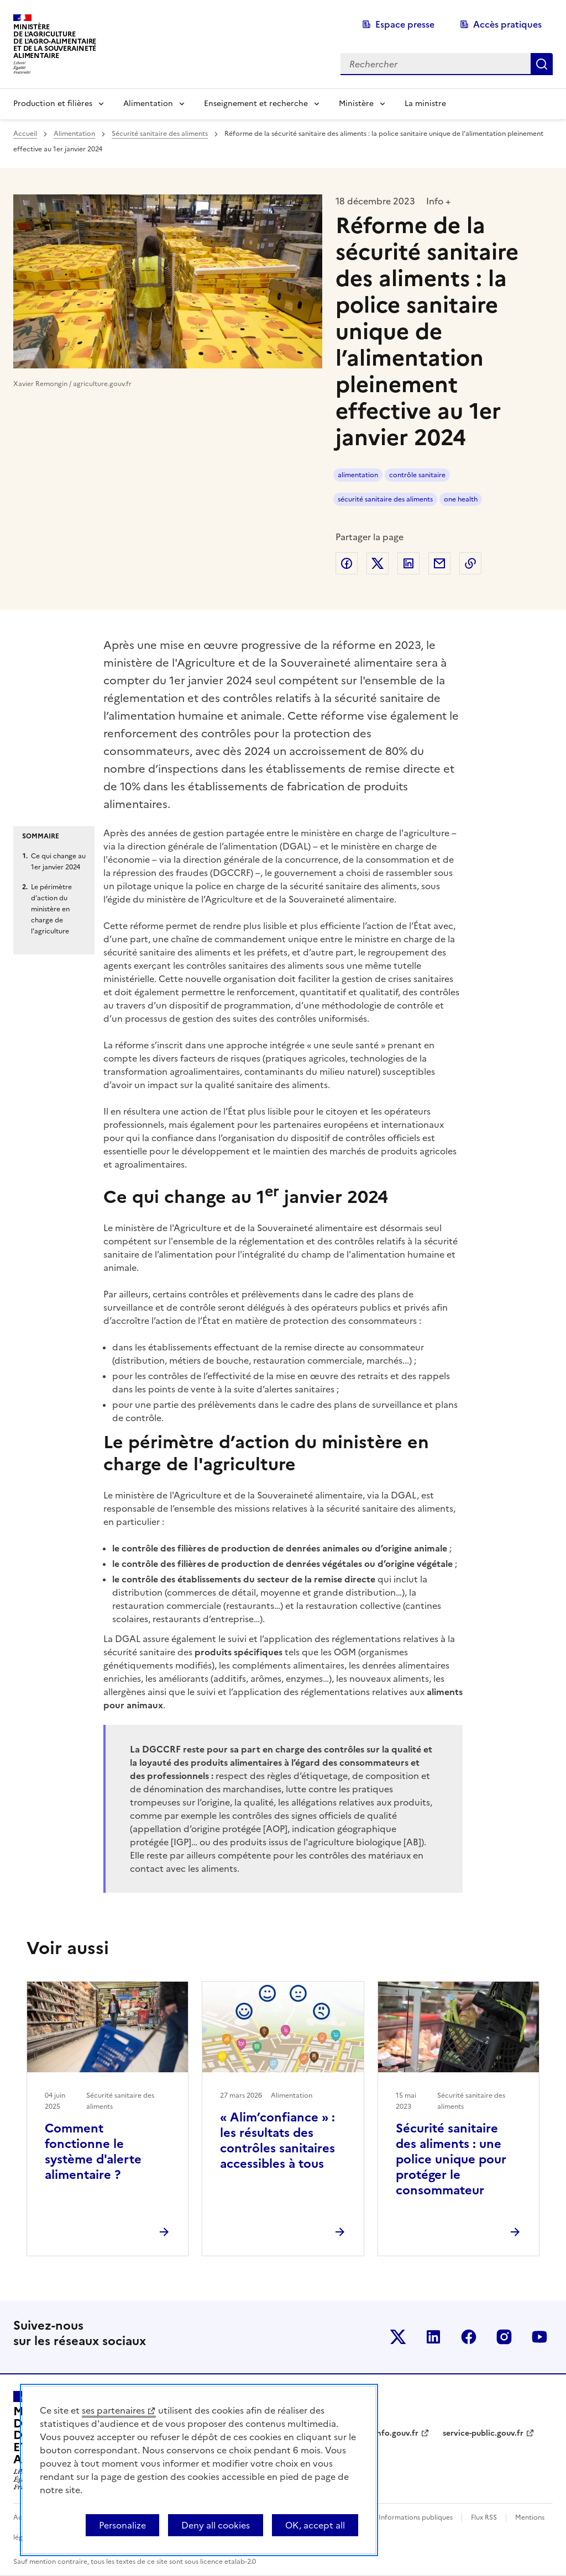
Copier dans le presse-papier (470, 563)
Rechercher (542, 64)
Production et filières (52, 103)
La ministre (425, 103)
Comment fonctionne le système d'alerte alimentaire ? (93, 2151)
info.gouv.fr (396, 2433)
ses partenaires (113, 2410)
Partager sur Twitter (377, 563)
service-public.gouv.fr (483, 2433)
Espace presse (404, 24)
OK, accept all (315, 2525)
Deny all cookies (215, 2525)
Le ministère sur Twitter (398, 2337)
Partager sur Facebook (347, 563)
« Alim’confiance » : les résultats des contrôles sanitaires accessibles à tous (277, 2140)
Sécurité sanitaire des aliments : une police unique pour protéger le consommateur (451, 2159)
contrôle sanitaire (417, 475)
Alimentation (148, 103)
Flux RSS (484, 2517)
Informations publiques (416, 2517)
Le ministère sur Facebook (468, 2337)
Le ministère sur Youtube (539, 2337)
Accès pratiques (507, 24)
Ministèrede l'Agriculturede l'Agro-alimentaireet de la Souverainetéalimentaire (54, 41)
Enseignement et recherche (256, 103)
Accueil (25, 134)
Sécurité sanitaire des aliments (160, 134)
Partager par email (439, 563)
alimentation (358, 475)
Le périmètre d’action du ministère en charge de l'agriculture (51, 909)
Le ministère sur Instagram (504, 2337)
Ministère (356, 103)
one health (461, 499)
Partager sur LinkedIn (408, 563)
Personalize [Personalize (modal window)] (122, 2525)
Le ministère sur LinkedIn (433, 2337)
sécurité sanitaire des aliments (385, 499)
